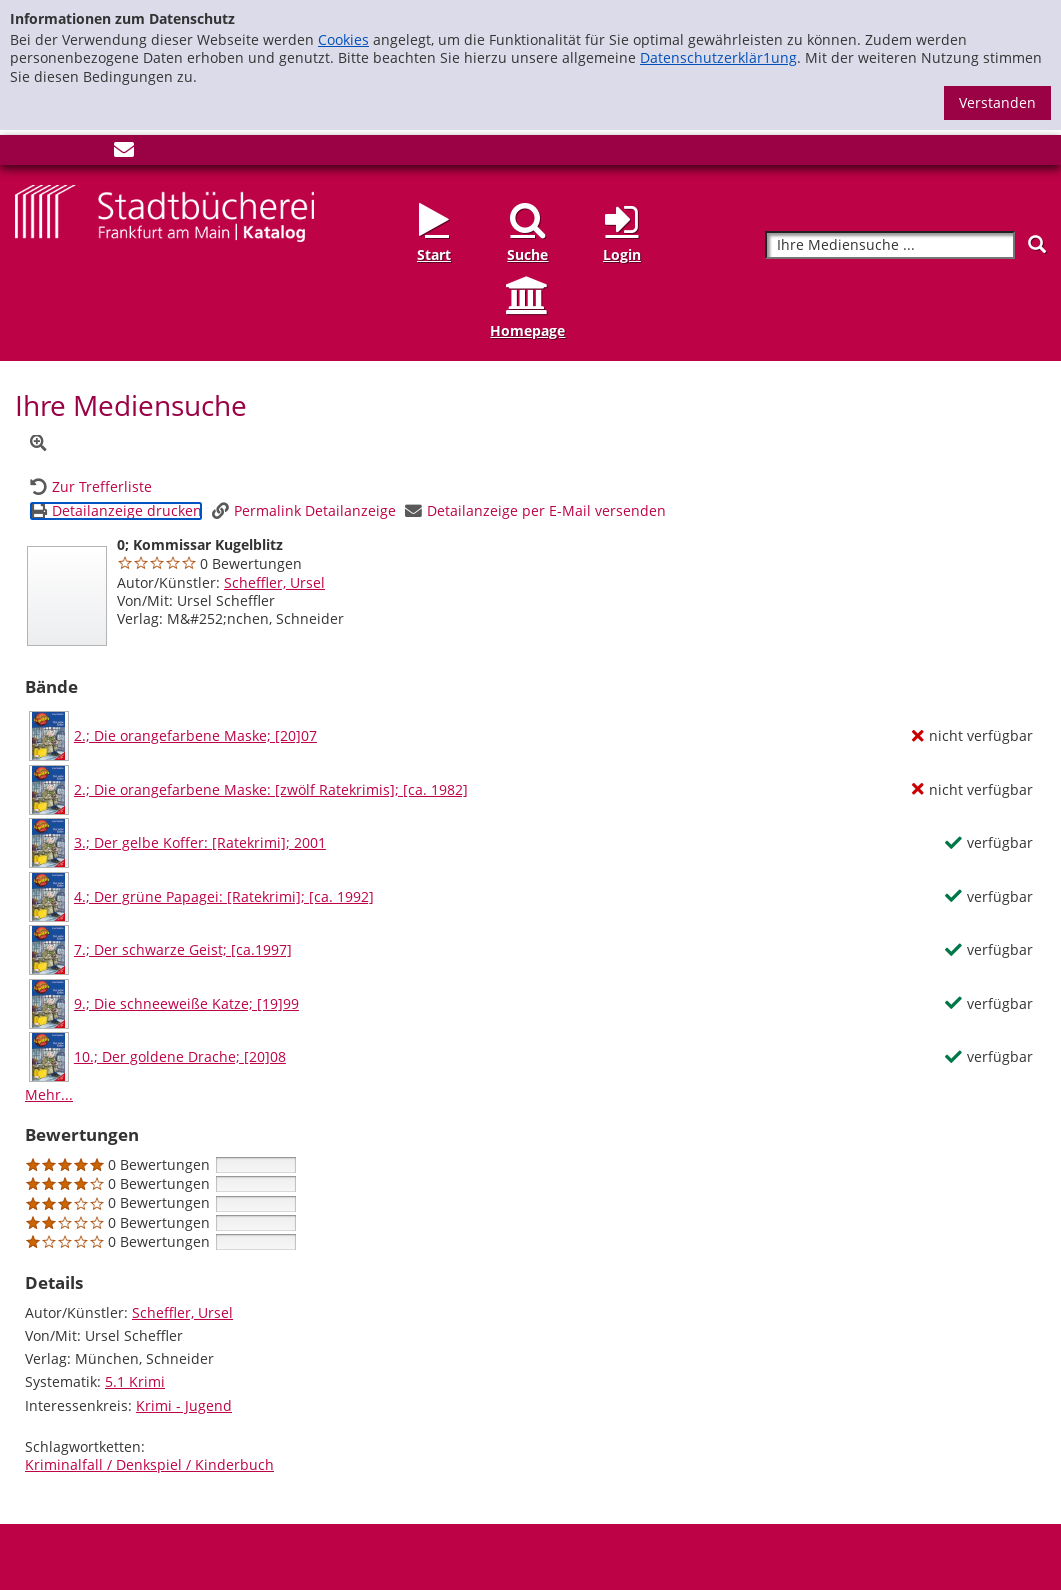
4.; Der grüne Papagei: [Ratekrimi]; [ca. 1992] (224, 897)
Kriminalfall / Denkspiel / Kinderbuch (149, 1464)
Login (622, 254)
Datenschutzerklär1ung (718, 57)
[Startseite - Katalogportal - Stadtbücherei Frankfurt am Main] (164, 211)
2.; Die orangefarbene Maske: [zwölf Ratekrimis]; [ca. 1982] (271, 790)
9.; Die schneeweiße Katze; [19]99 (186, 1004)
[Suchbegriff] (890, 245)
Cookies (343, 39)
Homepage (527, 330)
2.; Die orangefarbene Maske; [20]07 (195, 736)
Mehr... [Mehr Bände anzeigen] (49, 1094)
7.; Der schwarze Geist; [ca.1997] (183, 950)
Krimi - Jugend (184, 1405)
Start (434, 254)
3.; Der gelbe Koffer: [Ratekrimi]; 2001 (200, 843)
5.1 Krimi (135, 1381)
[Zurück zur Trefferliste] (91, 487)
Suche (527, 254)
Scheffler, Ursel (274, 582)
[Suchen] (1037, 244)
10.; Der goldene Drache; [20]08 (180, 1057)
